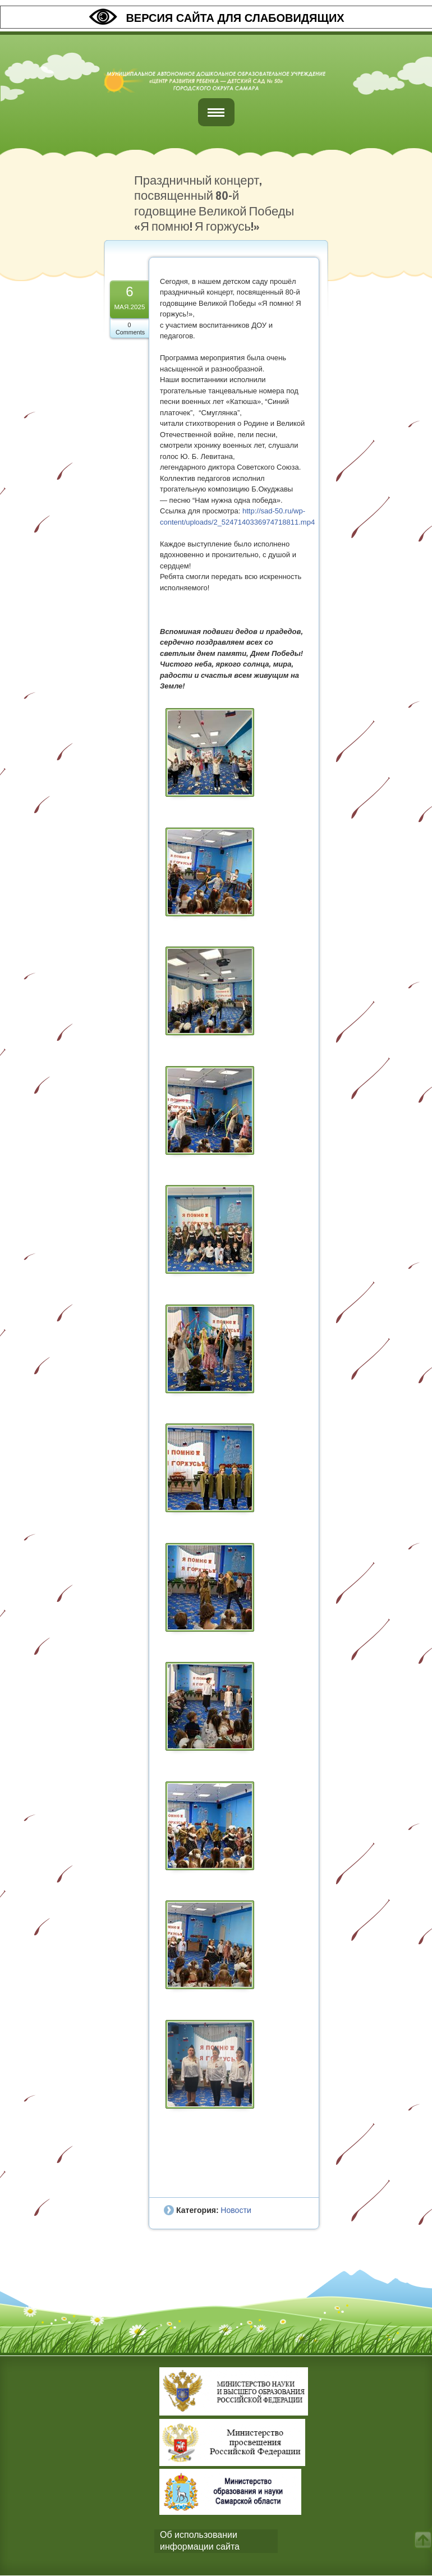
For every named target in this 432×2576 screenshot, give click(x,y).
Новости (235, 2210)
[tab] (216, 2541)
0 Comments (130, 329)
